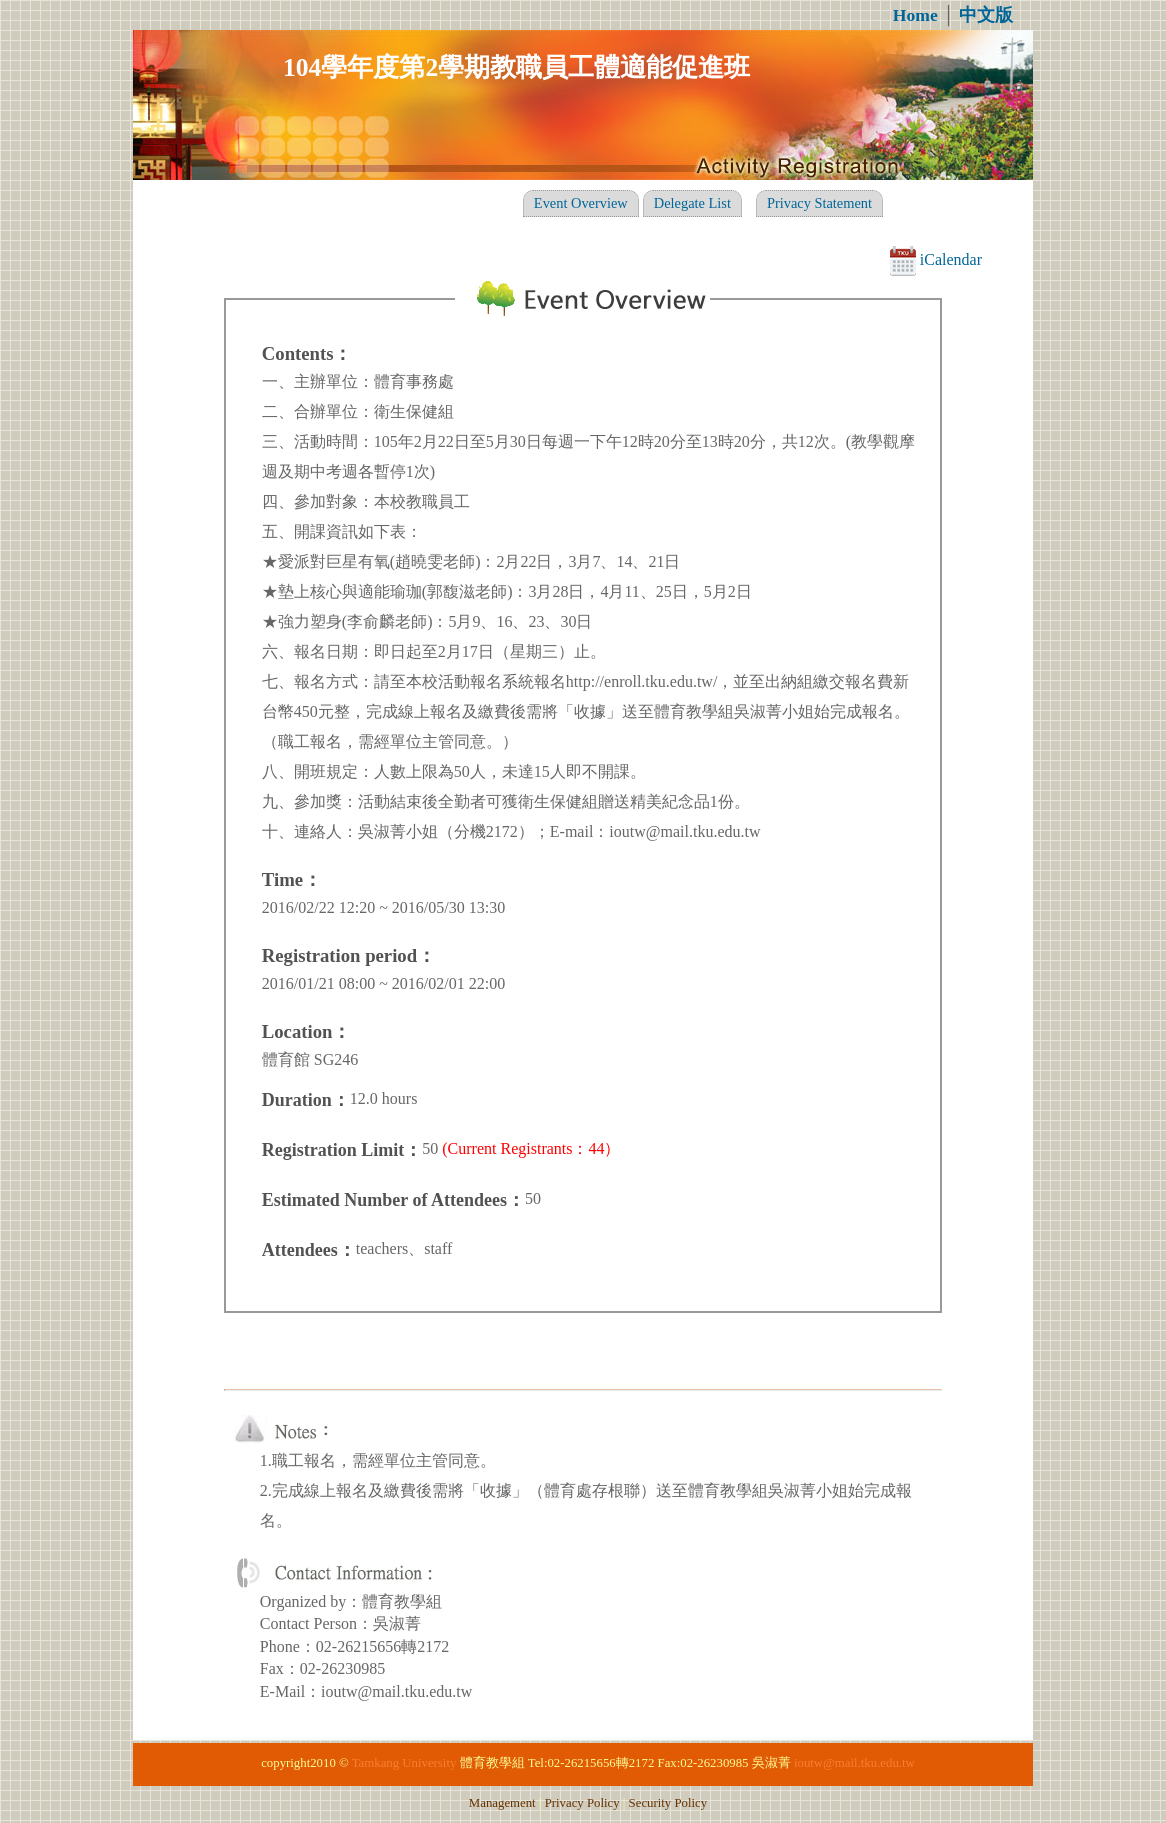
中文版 (986, 15)
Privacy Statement (819, 203)
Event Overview (581, 203)
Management (502, 1803)
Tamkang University (404, 1763)
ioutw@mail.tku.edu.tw (854, 1763)
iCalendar (936, 259)
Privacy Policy (582, 1803)
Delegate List (692, 203)
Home (915, 15)
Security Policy (668, 1803)
